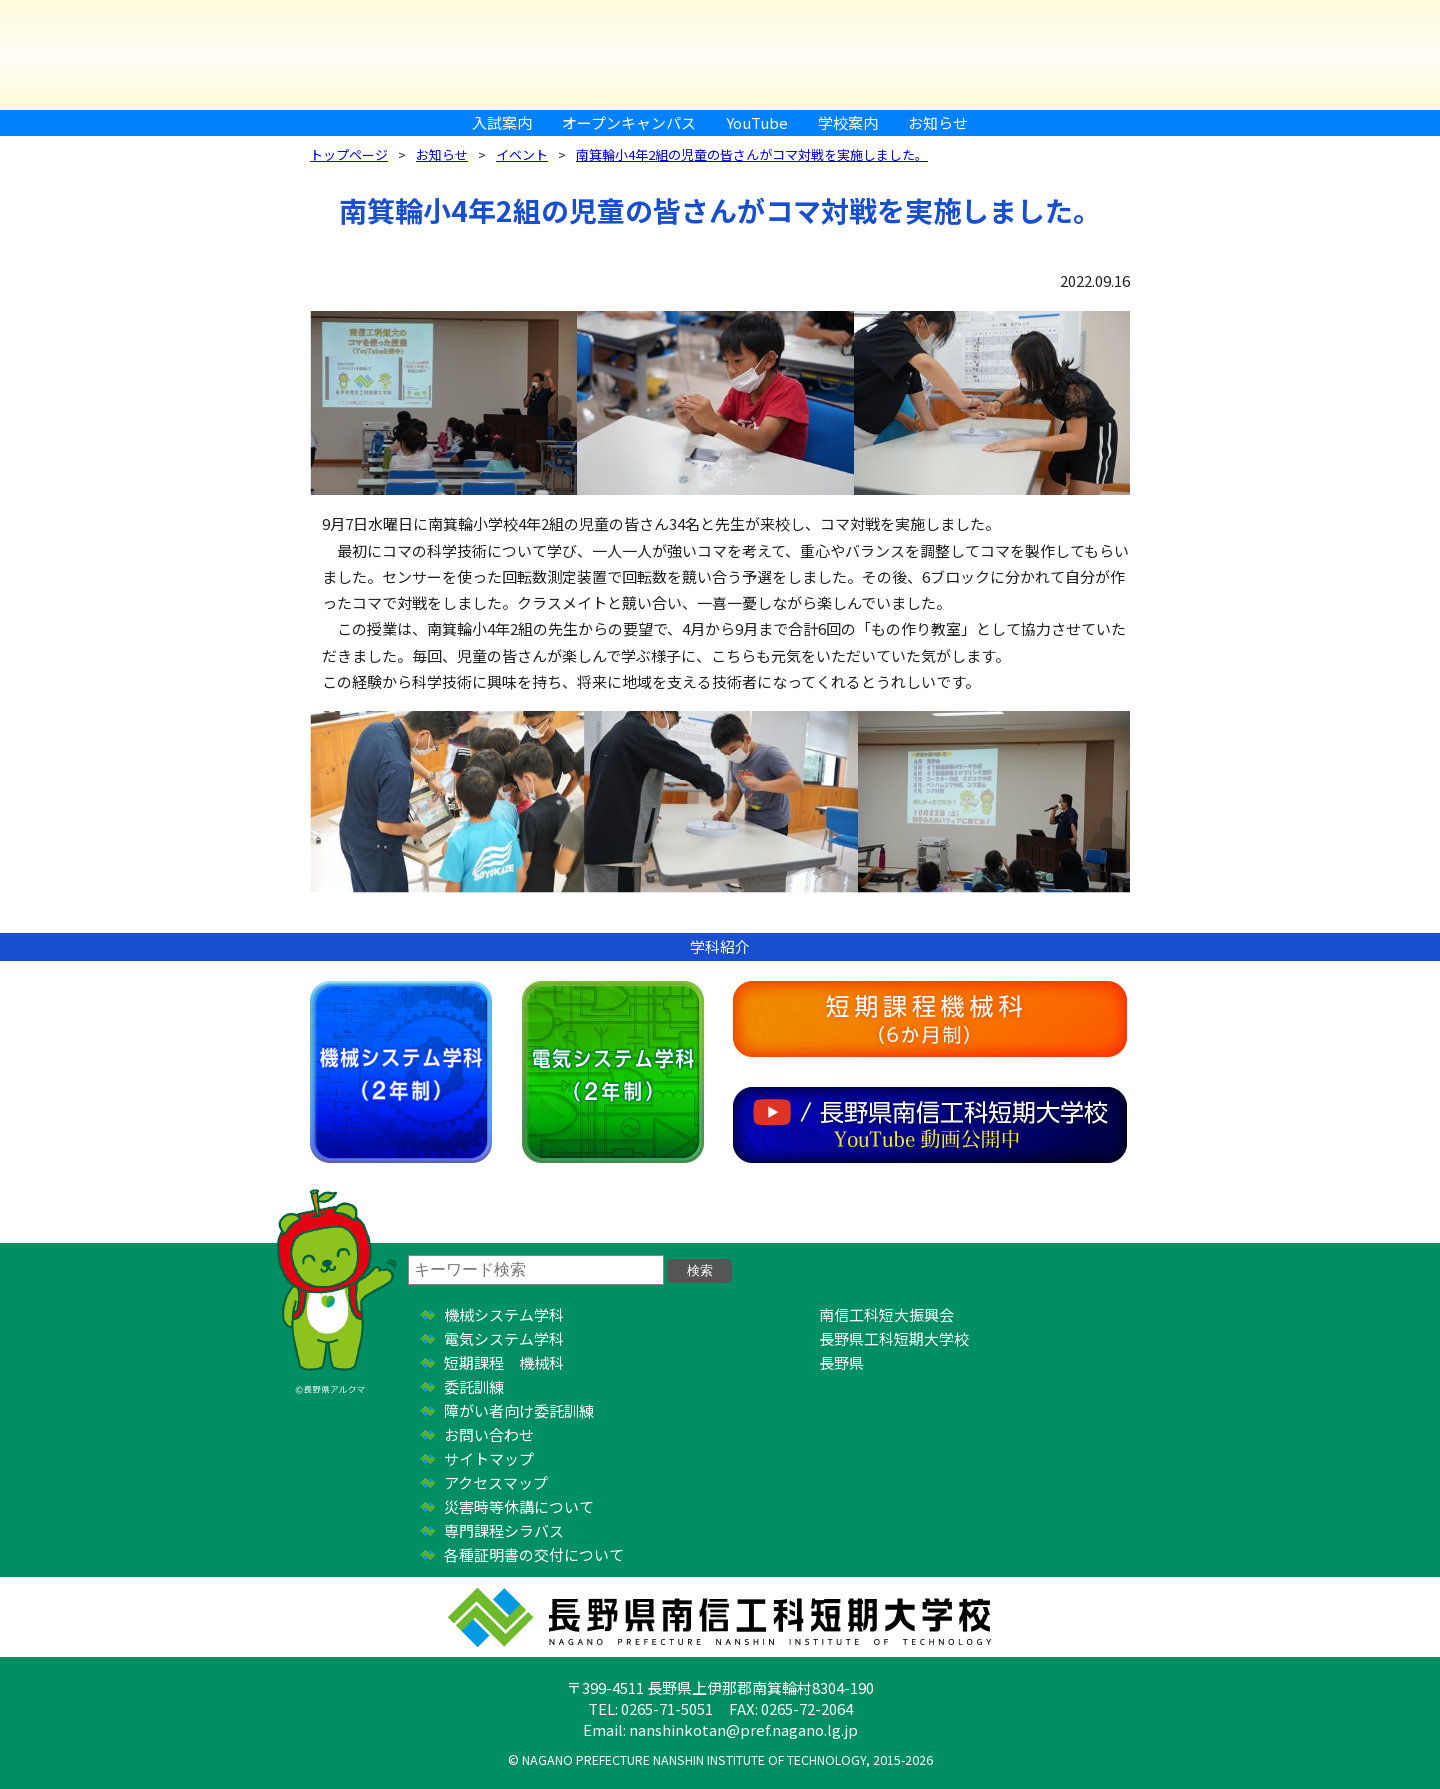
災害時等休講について (519, 1506)
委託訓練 (474, 1386)
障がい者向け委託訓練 (519, 1410)
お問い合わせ (489, 1434)
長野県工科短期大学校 (894, 1338)
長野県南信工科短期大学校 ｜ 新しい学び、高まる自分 (720, 55)
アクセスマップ (496, 1482)
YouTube (757, 122)
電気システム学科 (613, 1072)
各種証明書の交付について (534, 1554)
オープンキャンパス (629, 122)
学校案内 (848, 122)
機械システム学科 (401, 1072)
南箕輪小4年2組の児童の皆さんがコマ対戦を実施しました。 (752, 154)
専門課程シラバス (504, 1530)
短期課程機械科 (930, 1019)
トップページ (349, 154)
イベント (522, 154)
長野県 (841, 1362)
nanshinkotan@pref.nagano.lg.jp (743, 1729)
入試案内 (502, 122)
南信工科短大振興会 (886, 1314)
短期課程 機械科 (504, 1362)
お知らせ (938, 122)
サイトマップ (489, 1458)
